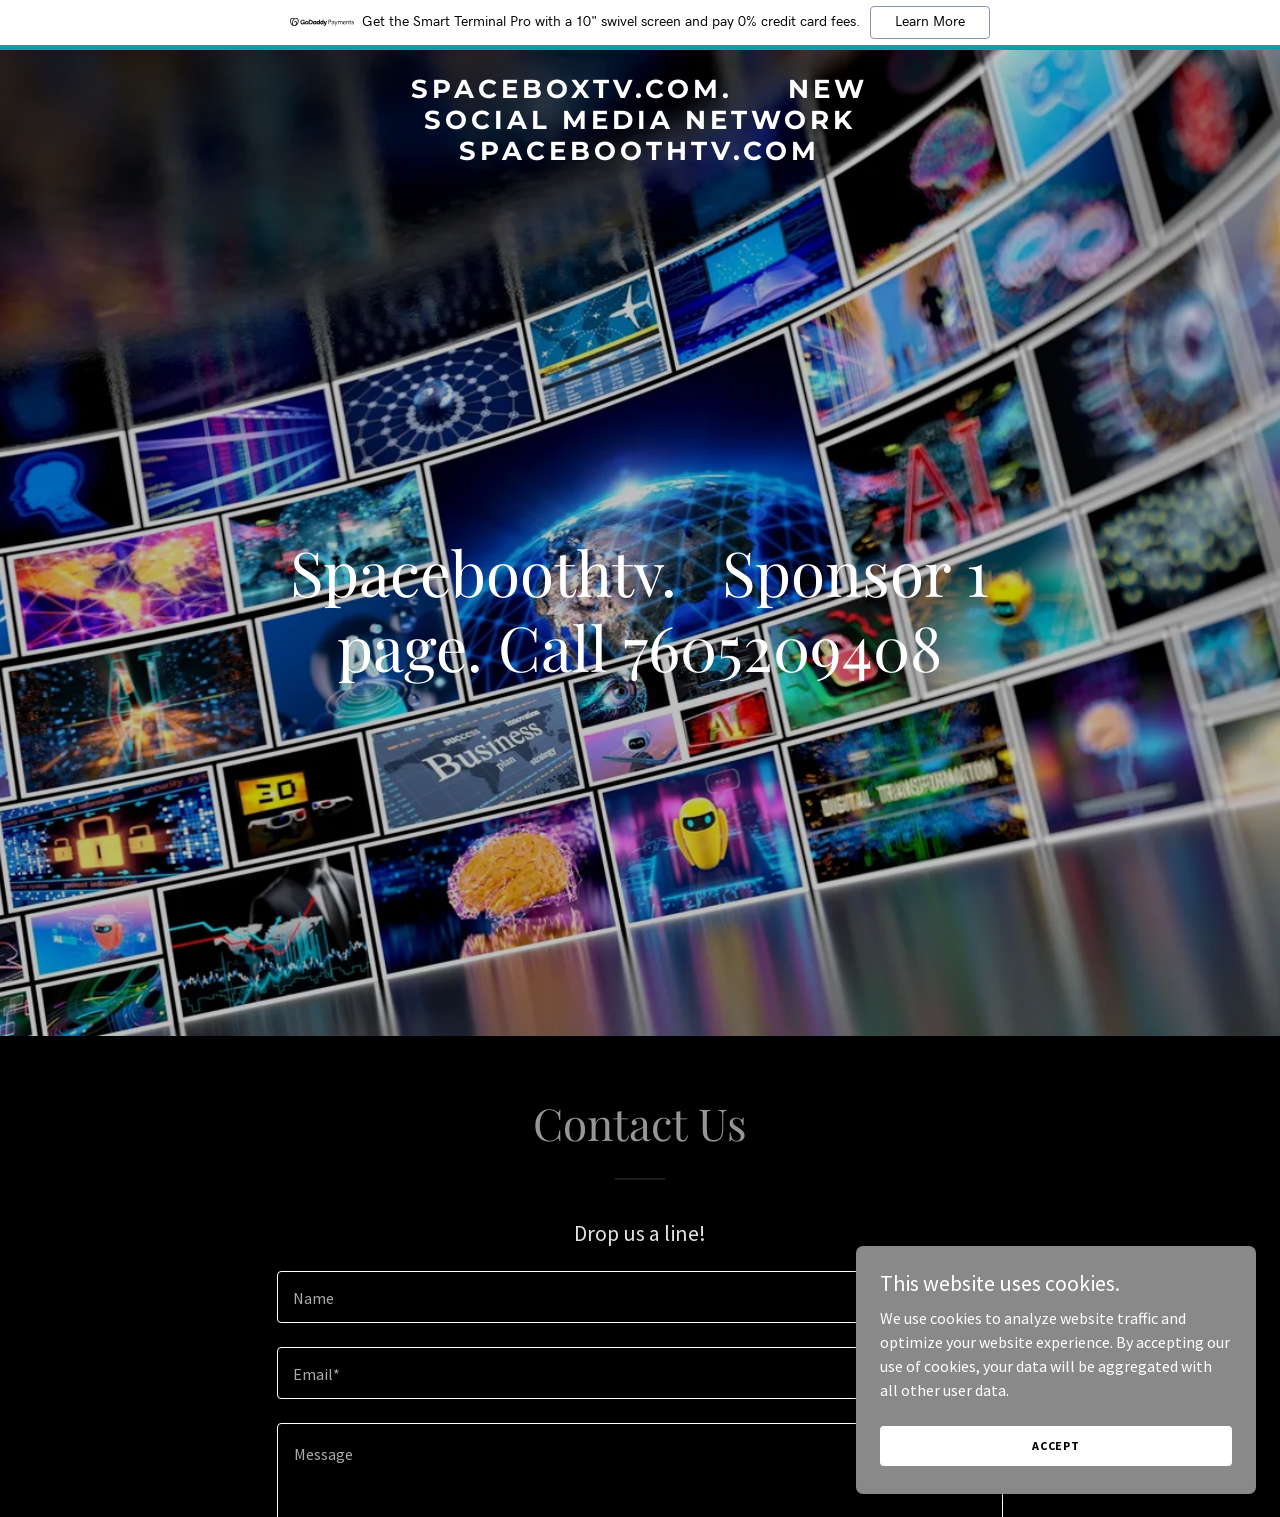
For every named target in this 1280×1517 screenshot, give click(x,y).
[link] (640, 154)
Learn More (930, 22)
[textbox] (639, 1297)
